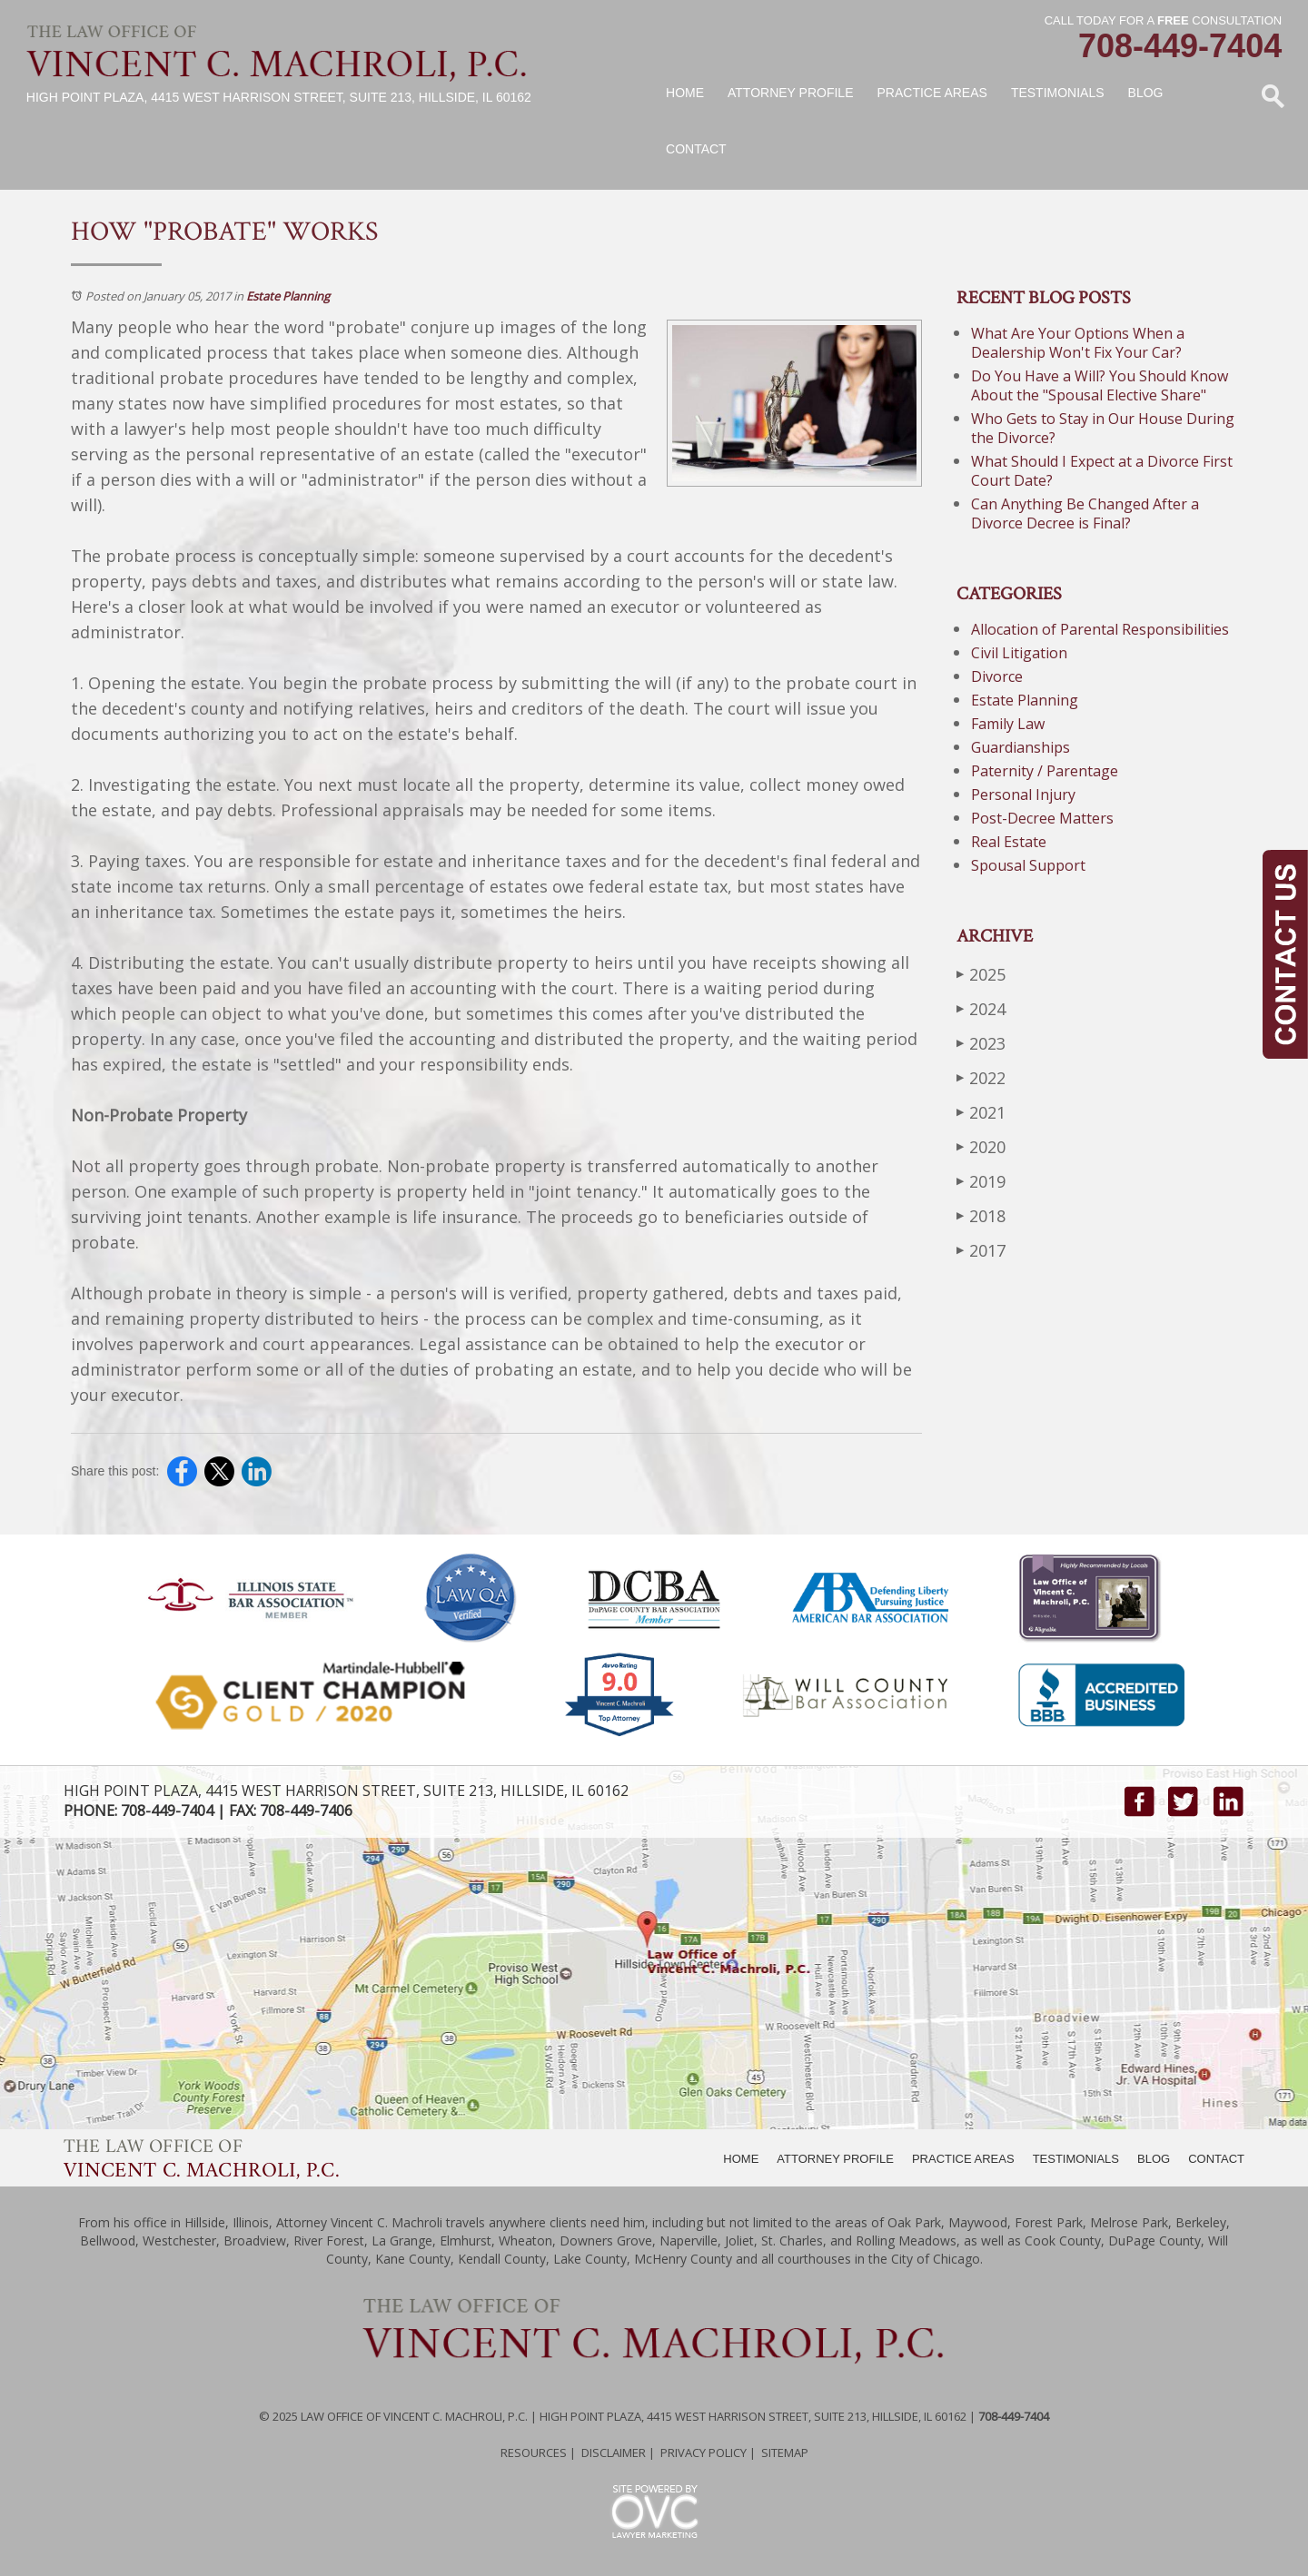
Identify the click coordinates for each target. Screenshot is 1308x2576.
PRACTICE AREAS (963, 2159)
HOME (740, 2159)
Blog (1146, 92)
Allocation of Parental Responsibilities (1100, 629)
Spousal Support (1028, 865)
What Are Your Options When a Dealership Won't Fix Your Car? (1077, 342)
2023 (981, 1043)
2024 (981, 1008)
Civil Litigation (1019, 653)
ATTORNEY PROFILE (835, 2159)
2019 (981, 1181)
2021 (981, 1112)
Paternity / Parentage (1044, 771)
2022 (981, 1077)
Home (685, 92)
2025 (981, 974)
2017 (981, 1250)
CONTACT (1216, 2159)
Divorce (997, 676)
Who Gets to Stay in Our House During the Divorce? (1102, 428)
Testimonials (1058, 92)
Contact (696, 149)
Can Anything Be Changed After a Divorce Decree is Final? (1085, 513)
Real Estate (1008, 842)
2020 (981, 1146)
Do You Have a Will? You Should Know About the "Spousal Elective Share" (1099, 385)
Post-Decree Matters (1042, 818)
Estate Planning (288, 296)
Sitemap (784, 2452)
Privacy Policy (703, 2452)
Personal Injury (1023, 794)
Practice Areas (932, 92)
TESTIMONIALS (1076, 2159)
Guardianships (1020, 747)
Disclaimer (613, 2452)
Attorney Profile (790, 92)
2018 (981, 1215)
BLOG (1153, 2159)
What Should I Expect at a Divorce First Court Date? (1102, 470)
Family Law (1008, 724)
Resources (533, 2452)
